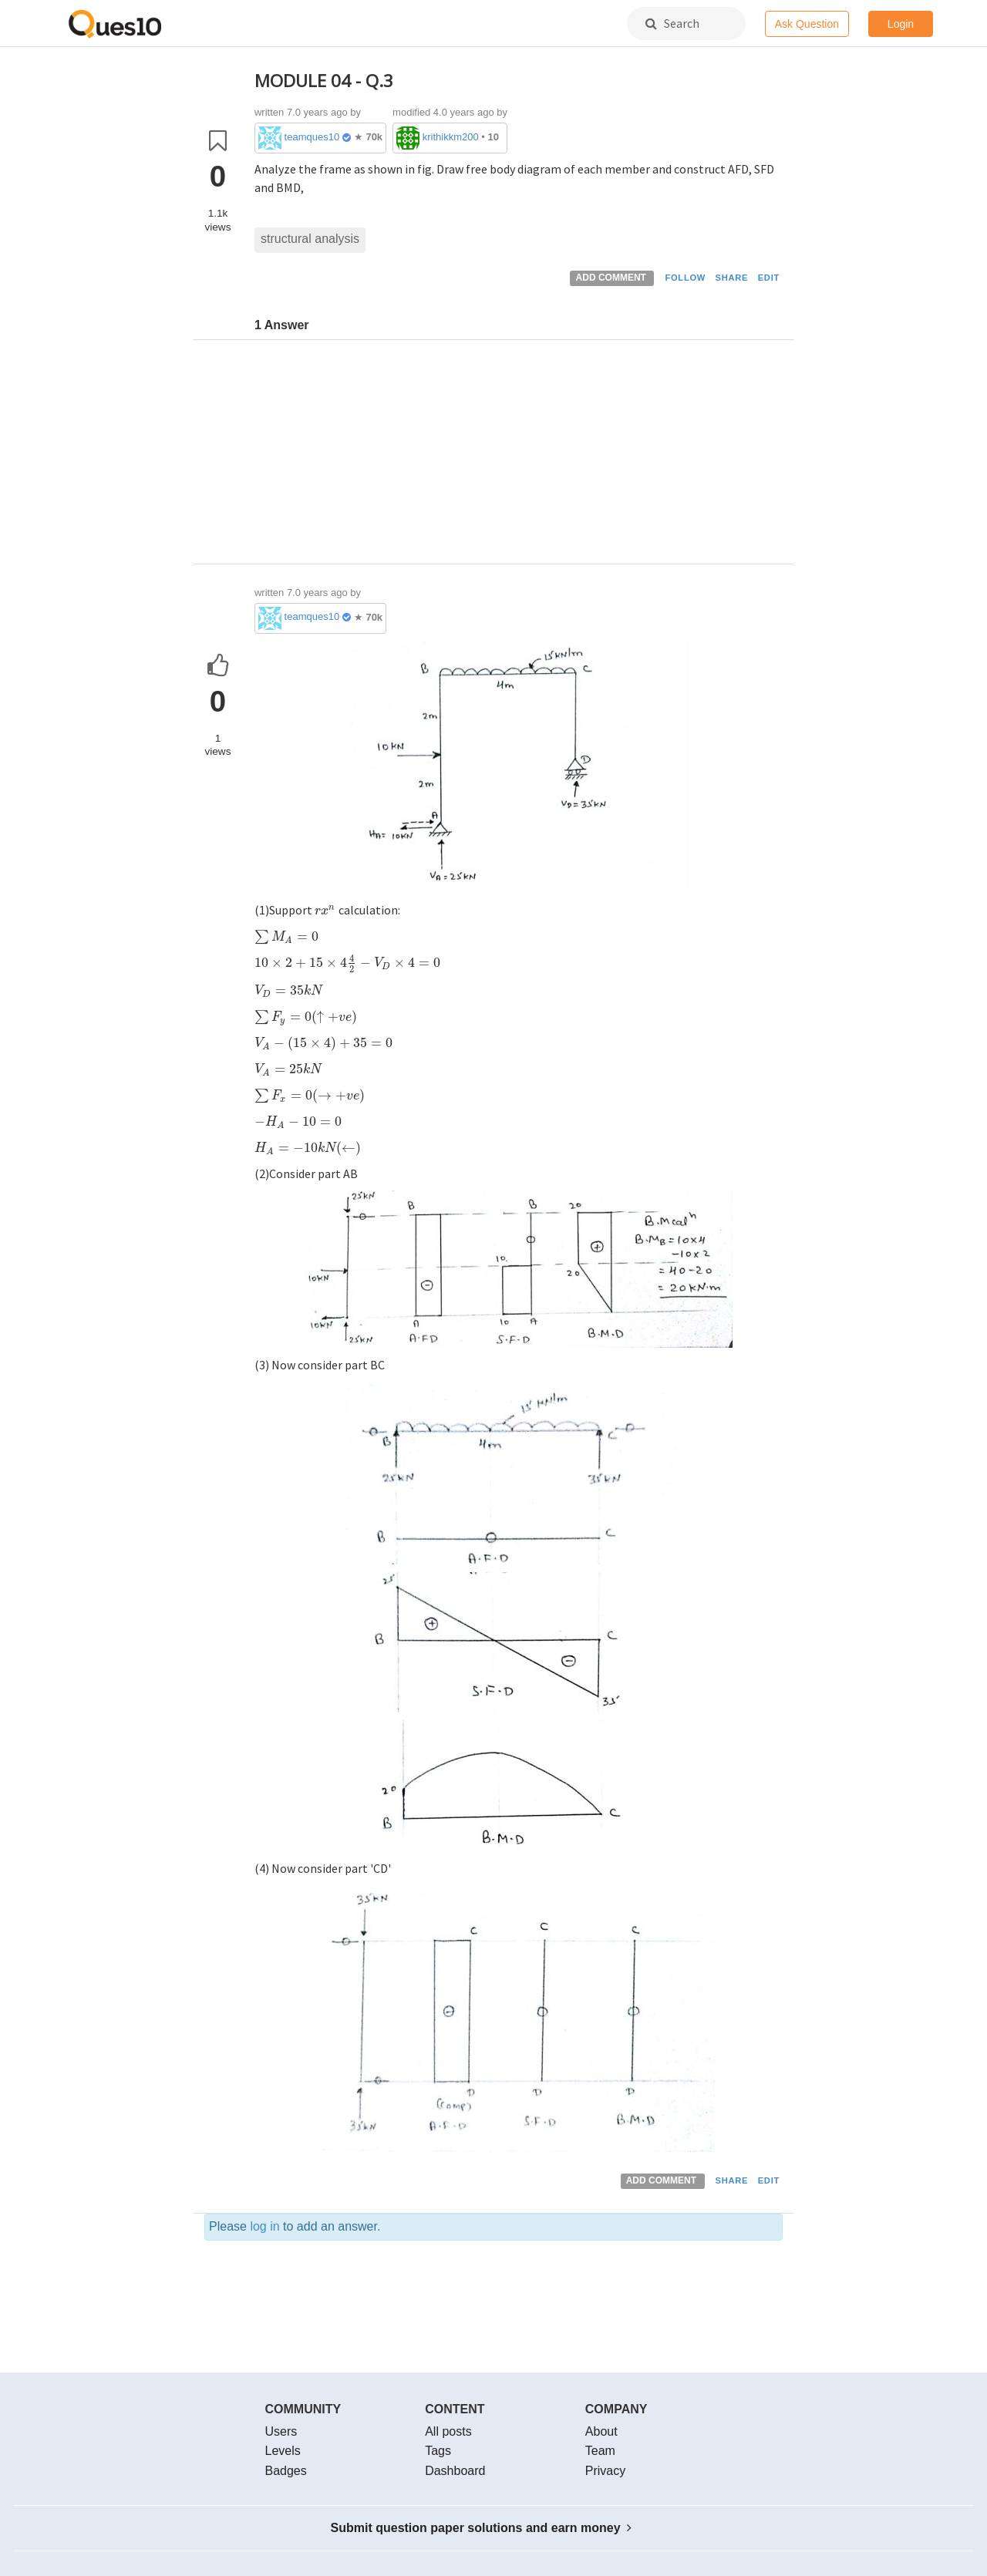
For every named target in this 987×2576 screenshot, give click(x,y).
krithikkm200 (451, 137)
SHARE (732, 277)
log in (264, 2226)
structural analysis (310, 238)
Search (672, 23)
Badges (286, 2470)
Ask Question (807, 24)
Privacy (605, 2470)
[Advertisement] (518, 456)
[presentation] (325, 910)
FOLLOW (685, 277)
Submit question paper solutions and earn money (481, 2527)
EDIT (769, 277)
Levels (283, 2450)
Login (901, 24)
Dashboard (455, 2470)
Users (281, 2431)
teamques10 (312, 137)
